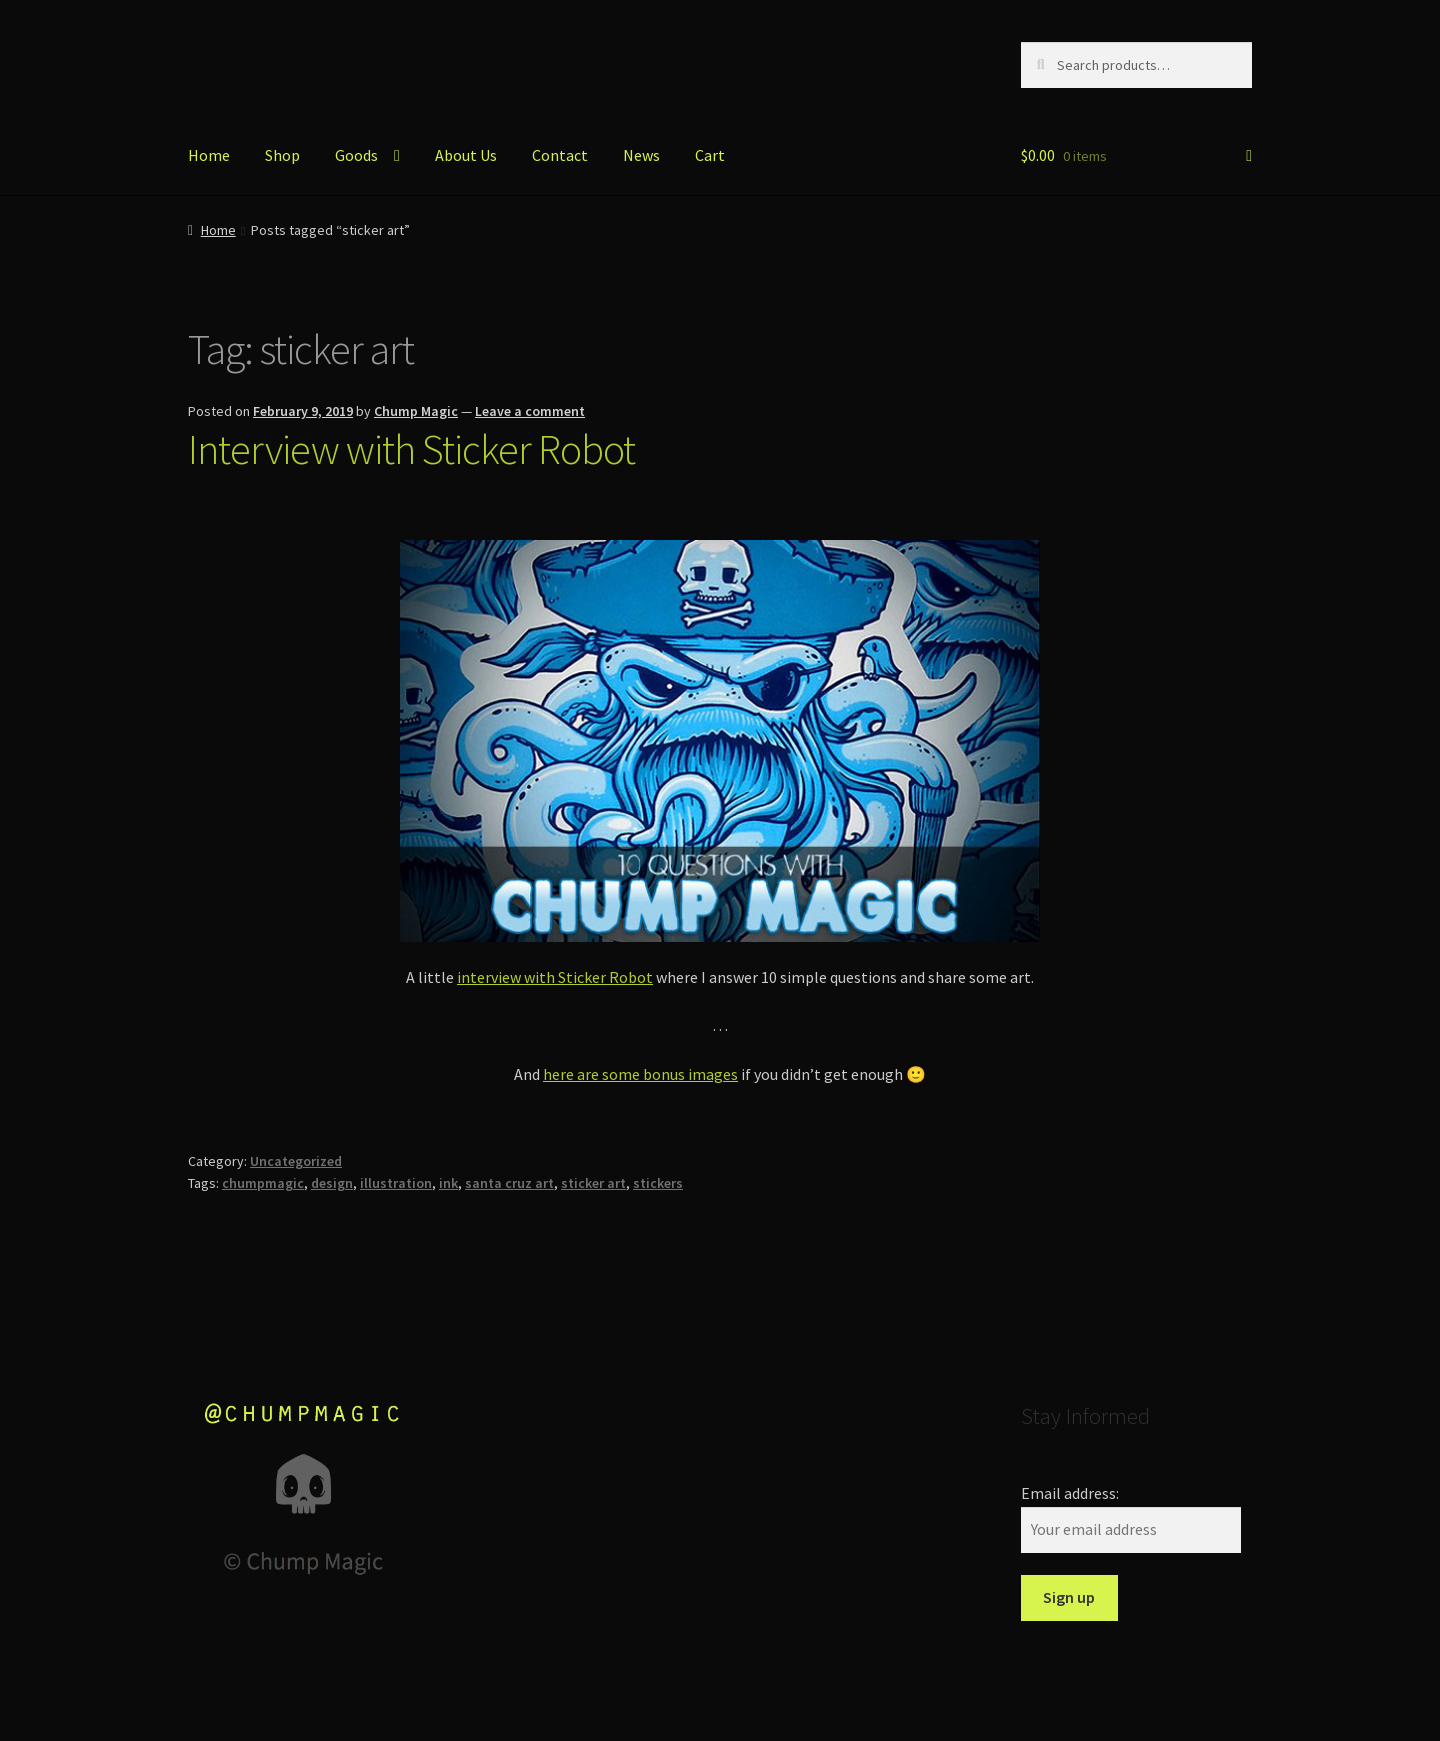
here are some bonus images (640, 1074)
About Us (466, 155)
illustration (396, 1183)
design (332, 1183)
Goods (356, 155)
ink (448, 1183)
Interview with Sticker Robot (411, 449)
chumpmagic (263, 1183)
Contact (560, 155)
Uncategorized (296, 1161)
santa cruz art (509, 1183)
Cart (710, 155)
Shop (282, 155)
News (641, 155)
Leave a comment (530, 411)
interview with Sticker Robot (555, 977)
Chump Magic (416, 411)
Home (209, 155)
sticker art (593, 1183)
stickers (658, 1183)
